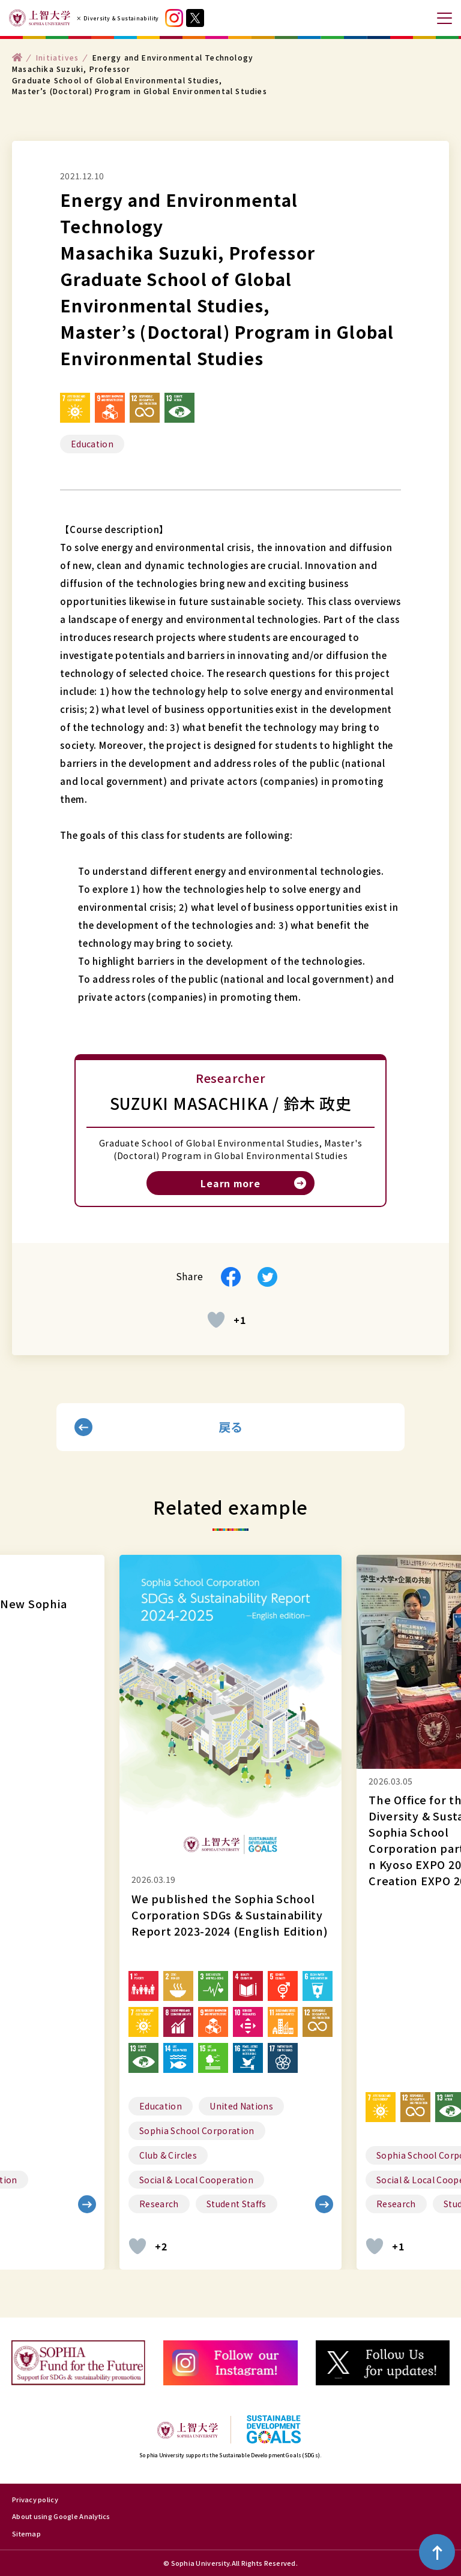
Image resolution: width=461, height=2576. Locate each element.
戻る (230, 1427)
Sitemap (26, 2533)
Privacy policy (35, 2499)
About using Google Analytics (61, 2516)
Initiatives (57, 57)
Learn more (230, 1183)
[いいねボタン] (216, 1320)
